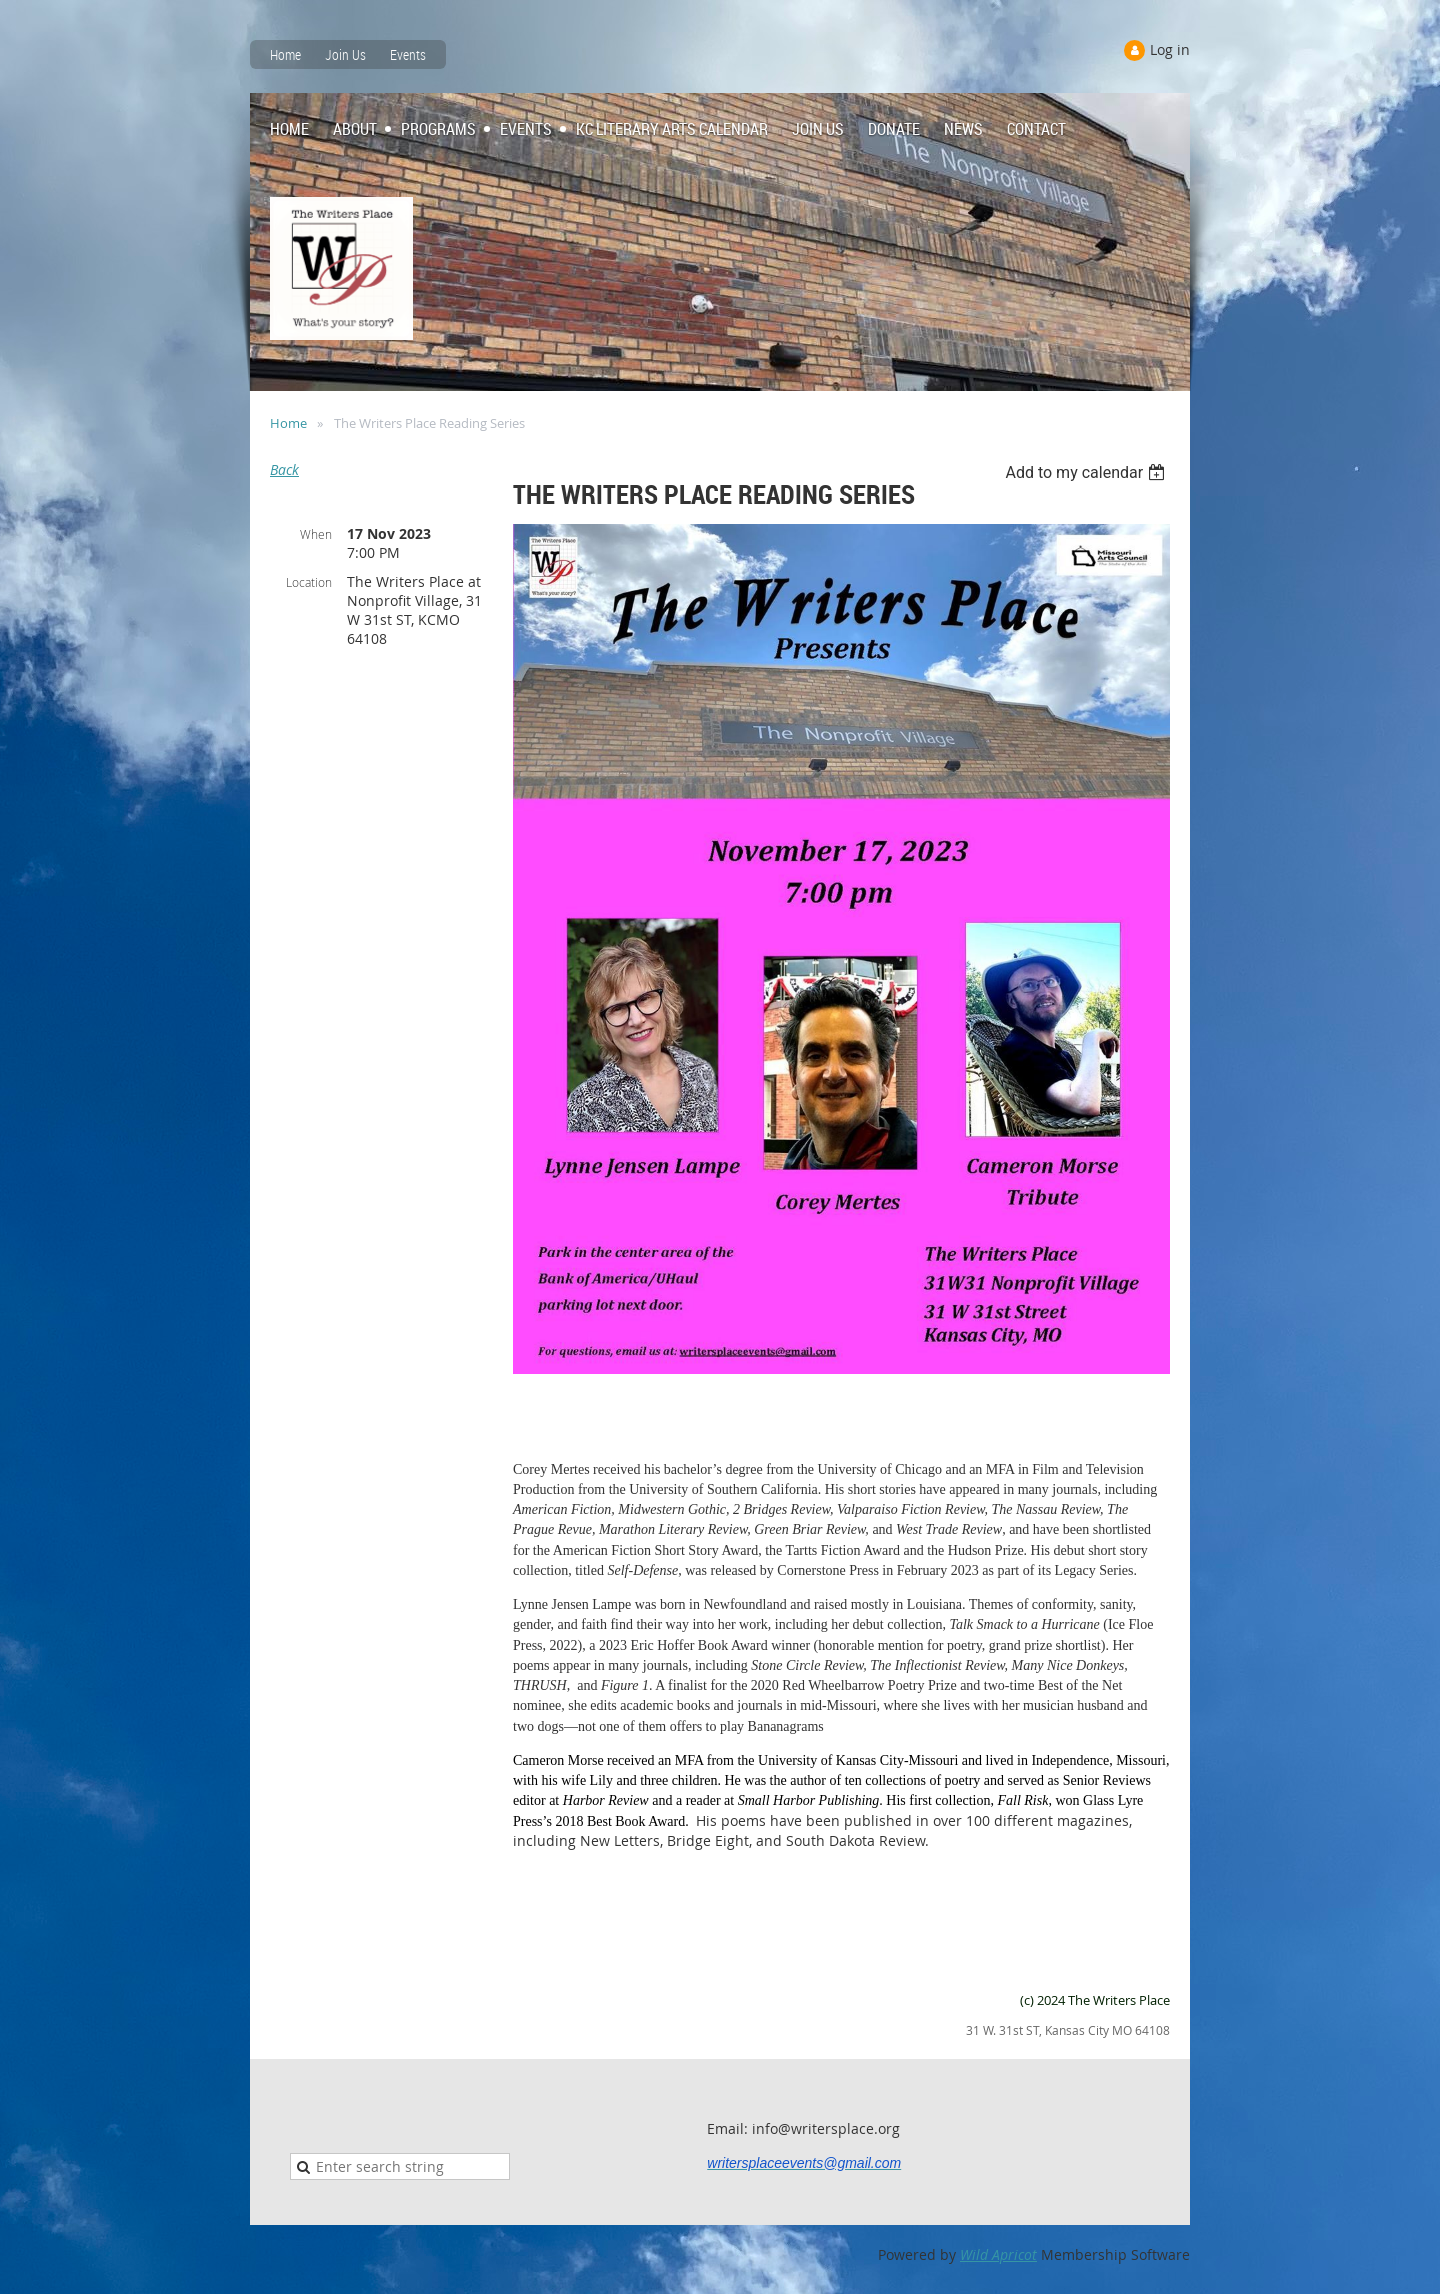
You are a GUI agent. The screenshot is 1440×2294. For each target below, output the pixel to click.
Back (284, 469)
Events (408, 54)
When (316, 534)
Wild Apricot (998, 2254)
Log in (1170, 49)
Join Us (345, 54)
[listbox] (1087, 472)
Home (285, 54)
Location (309, 582)
